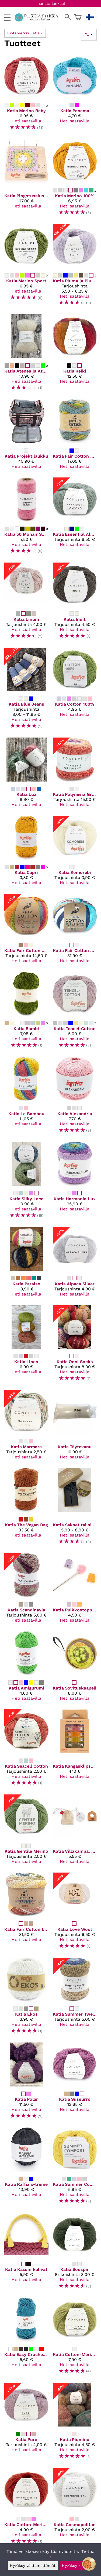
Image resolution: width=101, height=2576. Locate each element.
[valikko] (7, 17)
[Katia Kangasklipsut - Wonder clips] (75, 1749)
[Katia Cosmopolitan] (75, 2508)
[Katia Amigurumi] (26, 1668)
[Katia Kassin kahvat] (26, 2253)
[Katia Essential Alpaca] (75, 517)
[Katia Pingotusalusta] (26, 179)
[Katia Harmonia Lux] (75, 1182)
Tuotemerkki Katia (25, 33)
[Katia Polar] (26, 2082)
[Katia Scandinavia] (26, 1590)
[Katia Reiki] (75, 354)
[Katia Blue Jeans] (26, 691)
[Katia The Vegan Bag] (26, 1508)
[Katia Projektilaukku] (26, 436)
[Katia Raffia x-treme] (26, 2168)
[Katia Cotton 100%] (75, 691)
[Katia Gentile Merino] (26, 1831)
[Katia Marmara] (26, 1427)
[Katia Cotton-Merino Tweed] (75, 2338)
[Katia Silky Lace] (26, 1182)
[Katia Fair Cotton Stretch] (75, 436)
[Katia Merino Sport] (26, 267)
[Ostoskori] (78, 17)
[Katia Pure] (26, 2423)
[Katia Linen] (26, 1345)
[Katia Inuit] (75, 603)
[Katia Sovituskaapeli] (75, 1668)
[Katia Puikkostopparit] (75, 1590)
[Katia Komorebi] (75, 852)
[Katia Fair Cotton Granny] (26, 931)
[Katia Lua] (26, 774)
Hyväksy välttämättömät (32, 2565)
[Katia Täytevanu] (75, 1427)
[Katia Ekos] (26, 1998)
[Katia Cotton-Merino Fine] (26, 2508)
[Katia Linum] (26, 603)
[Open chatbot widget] (89, 2564)
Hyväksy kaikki (75, 2565)
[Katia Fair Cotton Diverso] (75, 931)
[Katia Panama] (75, 94)
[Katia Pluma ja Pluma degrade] (75, 267)
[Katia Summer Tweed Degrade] (75, 1998)
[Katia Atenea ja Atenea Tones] (26, 354)
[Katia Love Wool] (75, 1913)
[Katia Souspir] (75, 2253)
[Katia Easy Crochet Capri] (26, 2338)
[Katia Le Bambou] (26, 1097)
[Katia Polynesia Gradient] (75, 774)
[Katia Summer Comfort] (75, 2168)
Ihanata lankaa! (50, 3)
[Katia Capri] (26, 852)
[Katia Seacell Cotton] (26, 1749)
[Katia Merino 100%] (75, 179)
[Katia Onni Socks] (75, 1345)
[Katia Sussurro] (75, 2082)
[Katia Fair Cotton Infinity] (26, 1913)
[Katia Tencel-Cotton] (75, 1012)
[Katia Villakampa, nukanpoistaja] (75, 1831)
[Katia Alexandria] (75, 1097)
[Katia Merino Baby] (26, 94)
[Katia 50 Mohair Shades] (26, 517)
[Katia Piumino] (75, 2423)
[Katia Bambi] (26, 1012)
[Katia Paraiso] (26, 1264)
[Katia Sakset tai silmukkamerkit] (75, 1508)
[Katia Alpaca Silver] (75, 1264)
